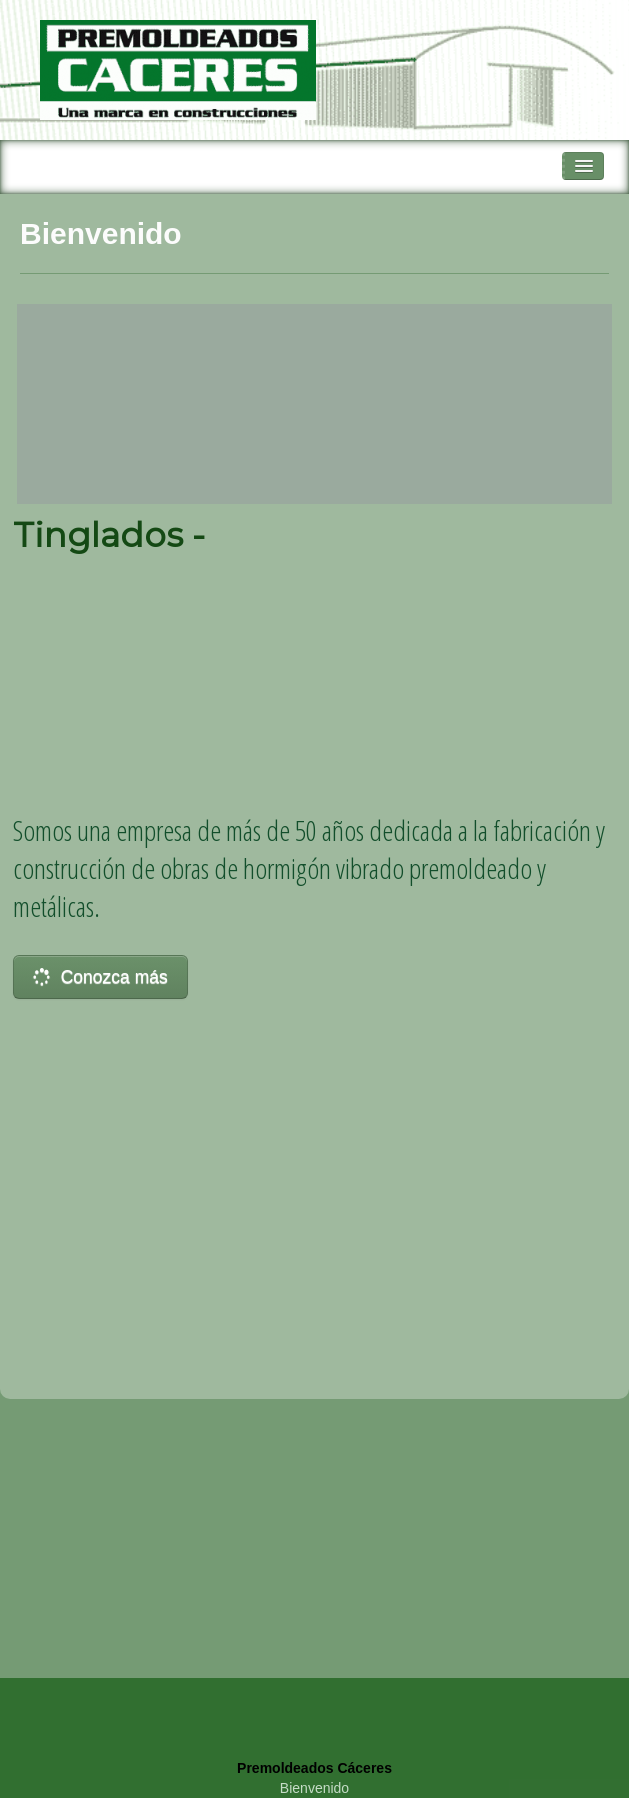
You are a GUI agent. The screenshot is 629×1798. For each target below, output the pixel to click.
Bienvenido (314, 1788)
